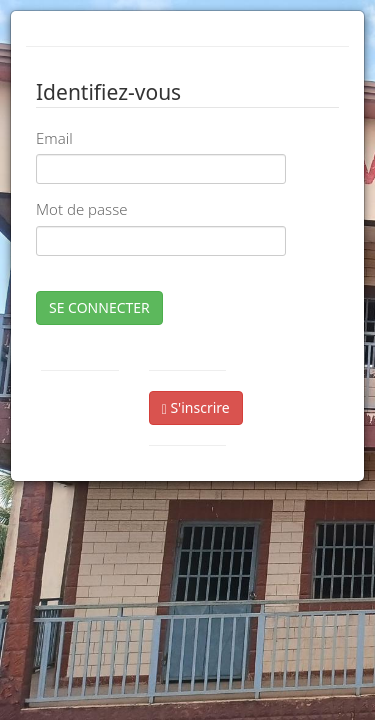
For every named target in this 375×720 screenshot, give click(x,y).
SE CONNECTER (99, 307)
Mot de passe (81, 209)
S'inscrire (196, 407)
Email (54, 138)
